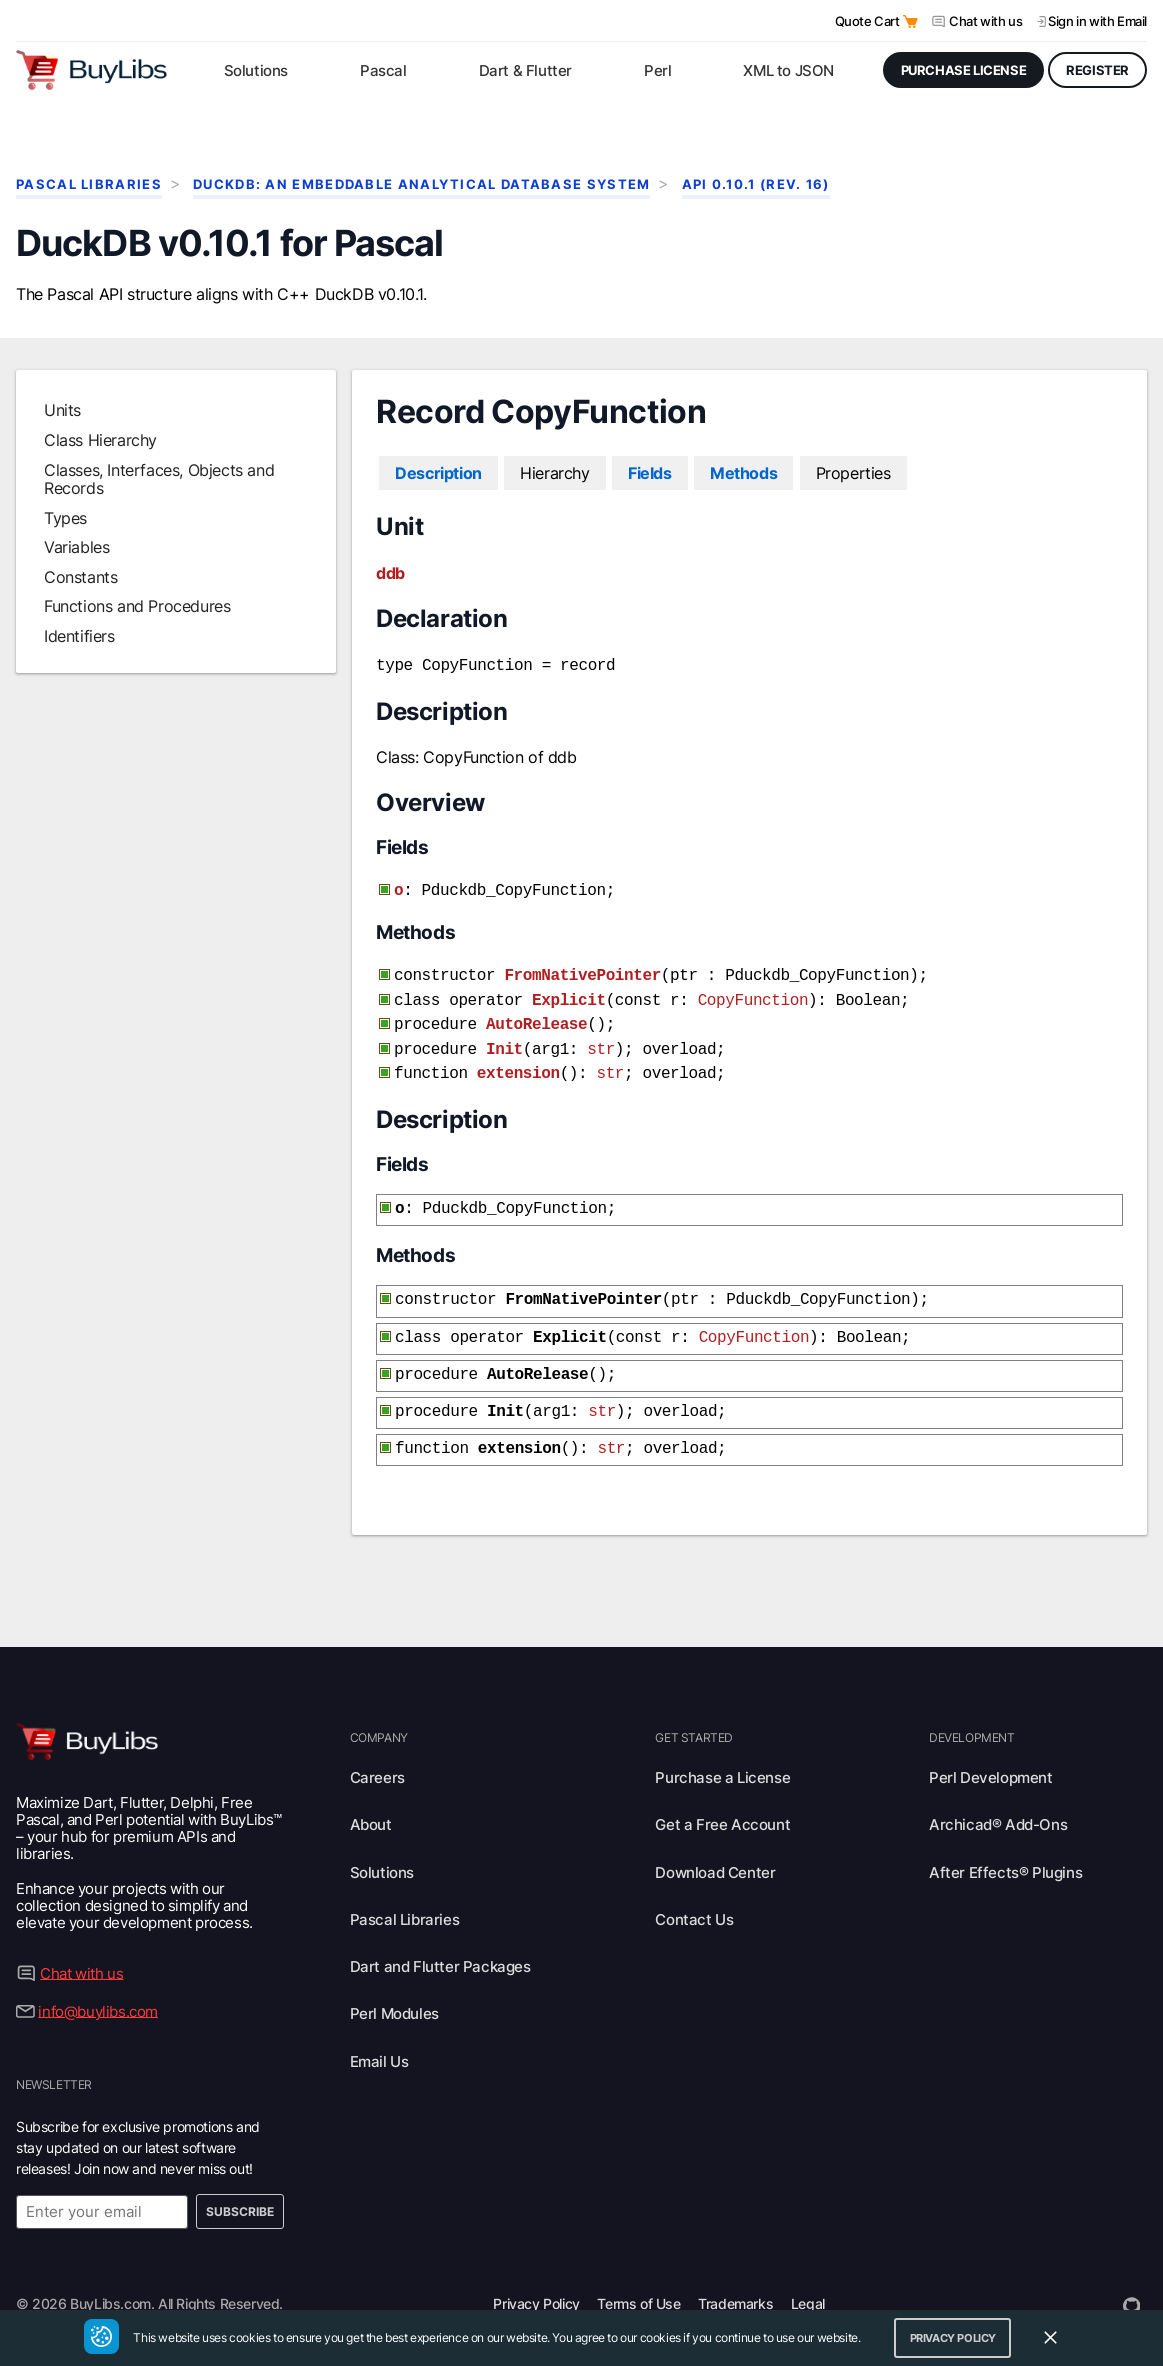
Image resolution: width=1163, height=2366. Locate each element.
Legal (808, 2277)
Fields (650, 473)
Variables (76, 547)
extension (518, 1060)
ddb (390, 573)
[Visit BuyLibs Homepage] (91, 70)
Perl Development (991, 1751)
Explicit (569, 993)
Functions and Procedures (137, 606)
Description (438, 473)
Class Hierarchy (100, 440)
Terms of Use (638, 2277)
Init (504, 1038)
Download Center (715, 1846)
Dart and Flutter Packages (440, 1940)
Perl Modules (394, 1987)
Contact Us (694, 1893)
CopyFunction (753, 993)
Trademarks (735, 2277)
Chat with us (985, 21)
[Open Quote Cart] (910, 21)
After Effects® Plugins (1005, 1846)
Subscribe (240, 2185)
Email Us (379, 2035)
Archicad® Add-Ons (998, 1798)
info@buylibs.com (98, 1984)
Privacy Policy (536, 2277)
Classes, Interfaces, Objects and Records (159, 479)
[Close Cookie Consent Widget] (1051, 2338)
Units (62, 410)
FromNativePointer (582, 970)
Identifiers (79, 636)
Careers (377, 1751)
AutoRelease (536, 1015)
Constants (80, 577)
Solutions (382, 1846)
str (601, 1038)
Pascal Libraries (89, 184)
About (371, 1798)
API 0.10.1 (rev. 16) (756, 184)
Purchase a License (722, 1751)
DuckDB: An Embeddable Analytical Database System (421, 184)
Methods (743, 473)
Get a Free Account (722, 1798)
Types (65, 518)
